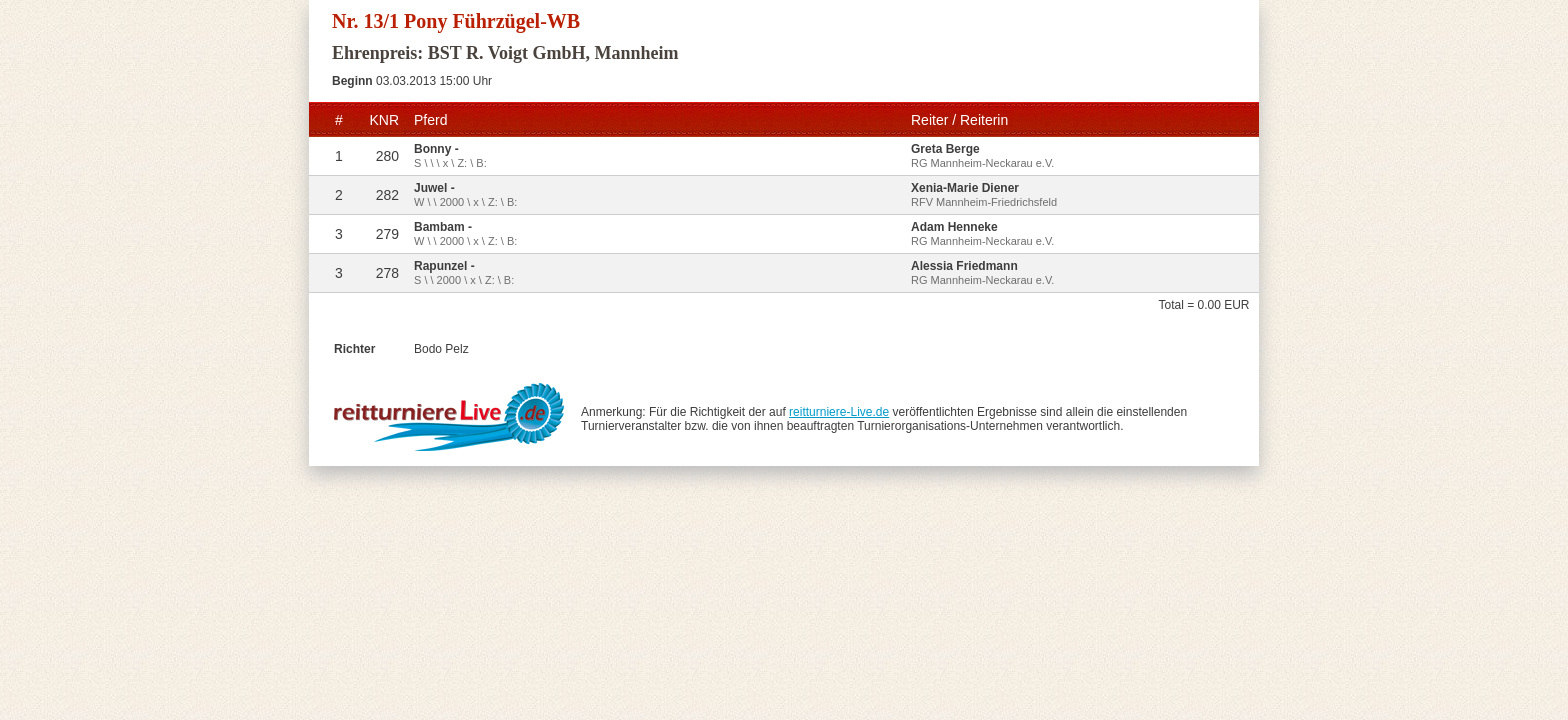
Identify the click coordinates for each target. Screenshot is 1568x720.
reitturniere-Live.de (839, 412)
